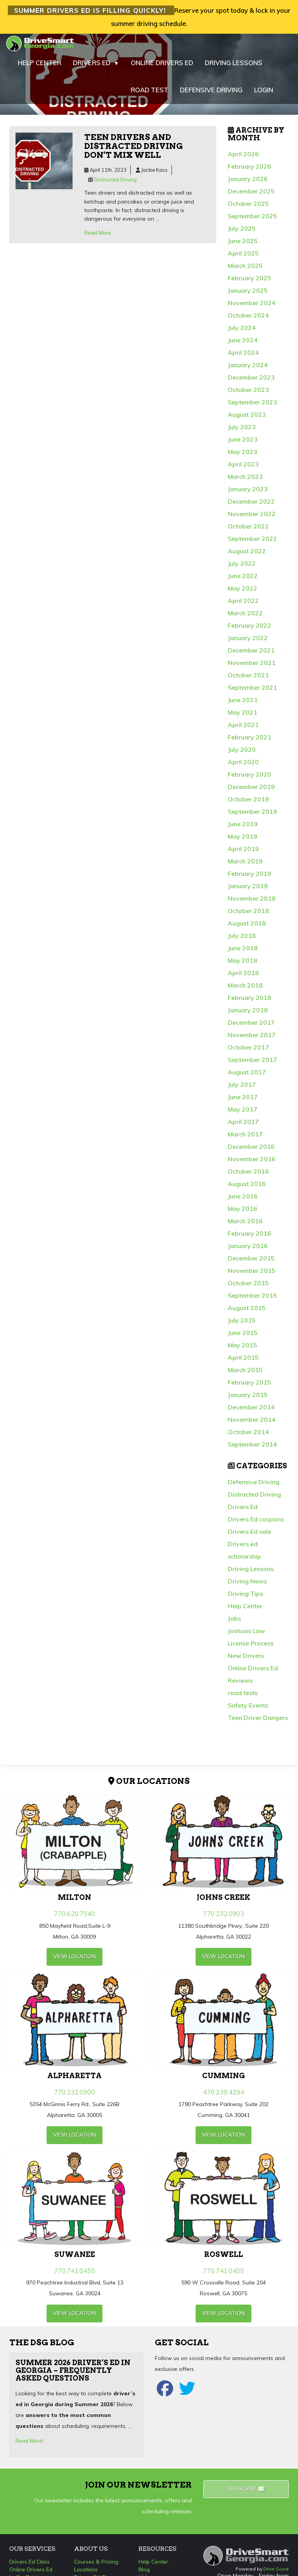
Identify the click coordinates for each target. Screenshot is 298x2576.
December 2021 (251, 654)
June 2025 (243, 245)
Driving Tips (245, 1598)
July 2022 (242, 567)
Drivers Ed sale (249, 1536)
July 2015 (242, 1324)
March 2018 (245, 989)
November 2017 (251, 1039)
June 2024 (243, 344)
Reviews (240, 1685)
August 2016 (247, 1188)
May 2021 (242, 716)
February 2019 (249, 878)
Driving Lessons (251, 1573)
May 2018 (242, 965)
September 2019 (252, 816)
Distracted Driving (115, 184)
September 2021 (252, 692)
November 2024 (251, 307)
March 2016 (245, 1225)
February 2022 (249, 630)
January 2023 (248, 493)
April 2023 (243, 468)
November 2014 (251, 1424)
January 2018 (248, 1014)
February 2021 (249, 741)
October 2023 (248, 394)
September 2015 (252, 1300)
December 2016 (251, 1151)
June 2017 (243, 1101)
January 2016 (248, 1250)
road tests (243, 1697)
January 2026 (248, 183)
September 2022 (252, 543)
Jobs (234, 1622)
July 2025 (242, 233)
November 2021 (251, 667)
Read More (97, 236)
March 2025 (245, 270)
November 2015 (251, 1275)
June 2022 (243, 580)
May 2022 (242, 592)
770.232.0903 (223, 1918)
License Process (251, 1647)
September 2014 (252, 1448)
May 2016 (242, 1213)
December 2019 (251, 791)
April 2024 (243, 357)
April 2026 (243, 158)
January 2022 (248, 642)
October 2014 (248, 1436)
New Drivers (246, 1660)
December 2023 (251, 381)
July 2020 (242, 754)
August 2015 (247, 1312)
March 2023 (245, 481)
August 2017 (247, 1076)
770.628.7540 (74, 1918)
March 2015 (245, 1374)
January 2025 (248, 295)
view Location (74, 1960)
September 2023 (252, 406)
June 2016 (243, 1200)
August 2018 (247, 927)
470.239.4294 (223, 2097)
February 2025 (249, 282)
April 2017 (243, 1126)
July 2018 (242, 940)
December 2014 (251, 1411)
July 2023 (242, 431)
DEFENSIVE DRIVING (211, 94)
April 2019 (243, 853)
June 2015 (243, 1337)
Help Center (245, 1610)
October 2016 (248, 1175)
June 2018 (243, 952)
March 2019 (245, 865)
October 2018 (248, 915)
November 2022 (251, 518)
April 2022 (243, 605)
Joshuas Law (246, 1635)
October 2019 (248, 803)
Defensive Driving (253, 1486)
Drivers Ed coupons (256, 1523)
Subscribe (246, 2493)
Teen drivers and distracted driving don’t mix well (133, 150)
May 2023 (242, 456)
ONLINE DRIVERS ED (162, 67)
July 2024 (242, 332)
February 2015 (249, 1386)
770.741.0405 (223, 2275)
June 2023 (243, 443)
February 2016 (249, 1237)
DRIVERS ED (96, 67)
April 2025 (243, 257)
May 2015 (242, 1349)
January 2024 (248, 369)
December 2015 (251, 1262)
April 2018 (243, 977)
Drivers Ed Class (29, 2566)
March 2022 (245, 617)
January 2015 (248, 1399)
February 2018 (249, 1002)
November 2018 (251, 902)
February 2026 (249, 170)
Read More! (29, 2445)
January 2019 (248, 890)
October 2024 (248, 319)
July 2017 (242, 1089)
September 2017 (252, 1064)
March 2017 (245, 1138)
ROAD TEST (149, 94)
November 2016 (251, 1163)
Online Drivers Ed (253, 1672)
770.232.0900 (74, 2097)
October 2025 (248, 208)
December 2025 (251, 195)
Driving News (247, 1585)
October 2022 (248, 530)
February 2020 (249, 778)
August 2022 (247, 555)
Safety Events (248, 1709)
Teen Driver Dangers (258, 1722)
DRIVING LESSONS (233, 67)
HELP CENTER (39, 67)
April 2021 (243, 729)
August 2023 (247, 419)
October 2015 (248, 1287)
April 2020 (243, 766)
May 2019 (242, 840)
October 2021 (248, 679)
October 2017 (248, 1051)
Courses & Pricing (96, 2566)
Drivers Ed (243, 1511)
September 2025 (252, 220)
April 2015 (243, 1362)
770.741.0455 (74, 2275)
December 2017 (251, 1027)
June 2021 (243, 704)
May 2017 (242, 1113)
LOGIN (263, 94)
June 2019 (243, 828)
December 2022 (251, 505)
